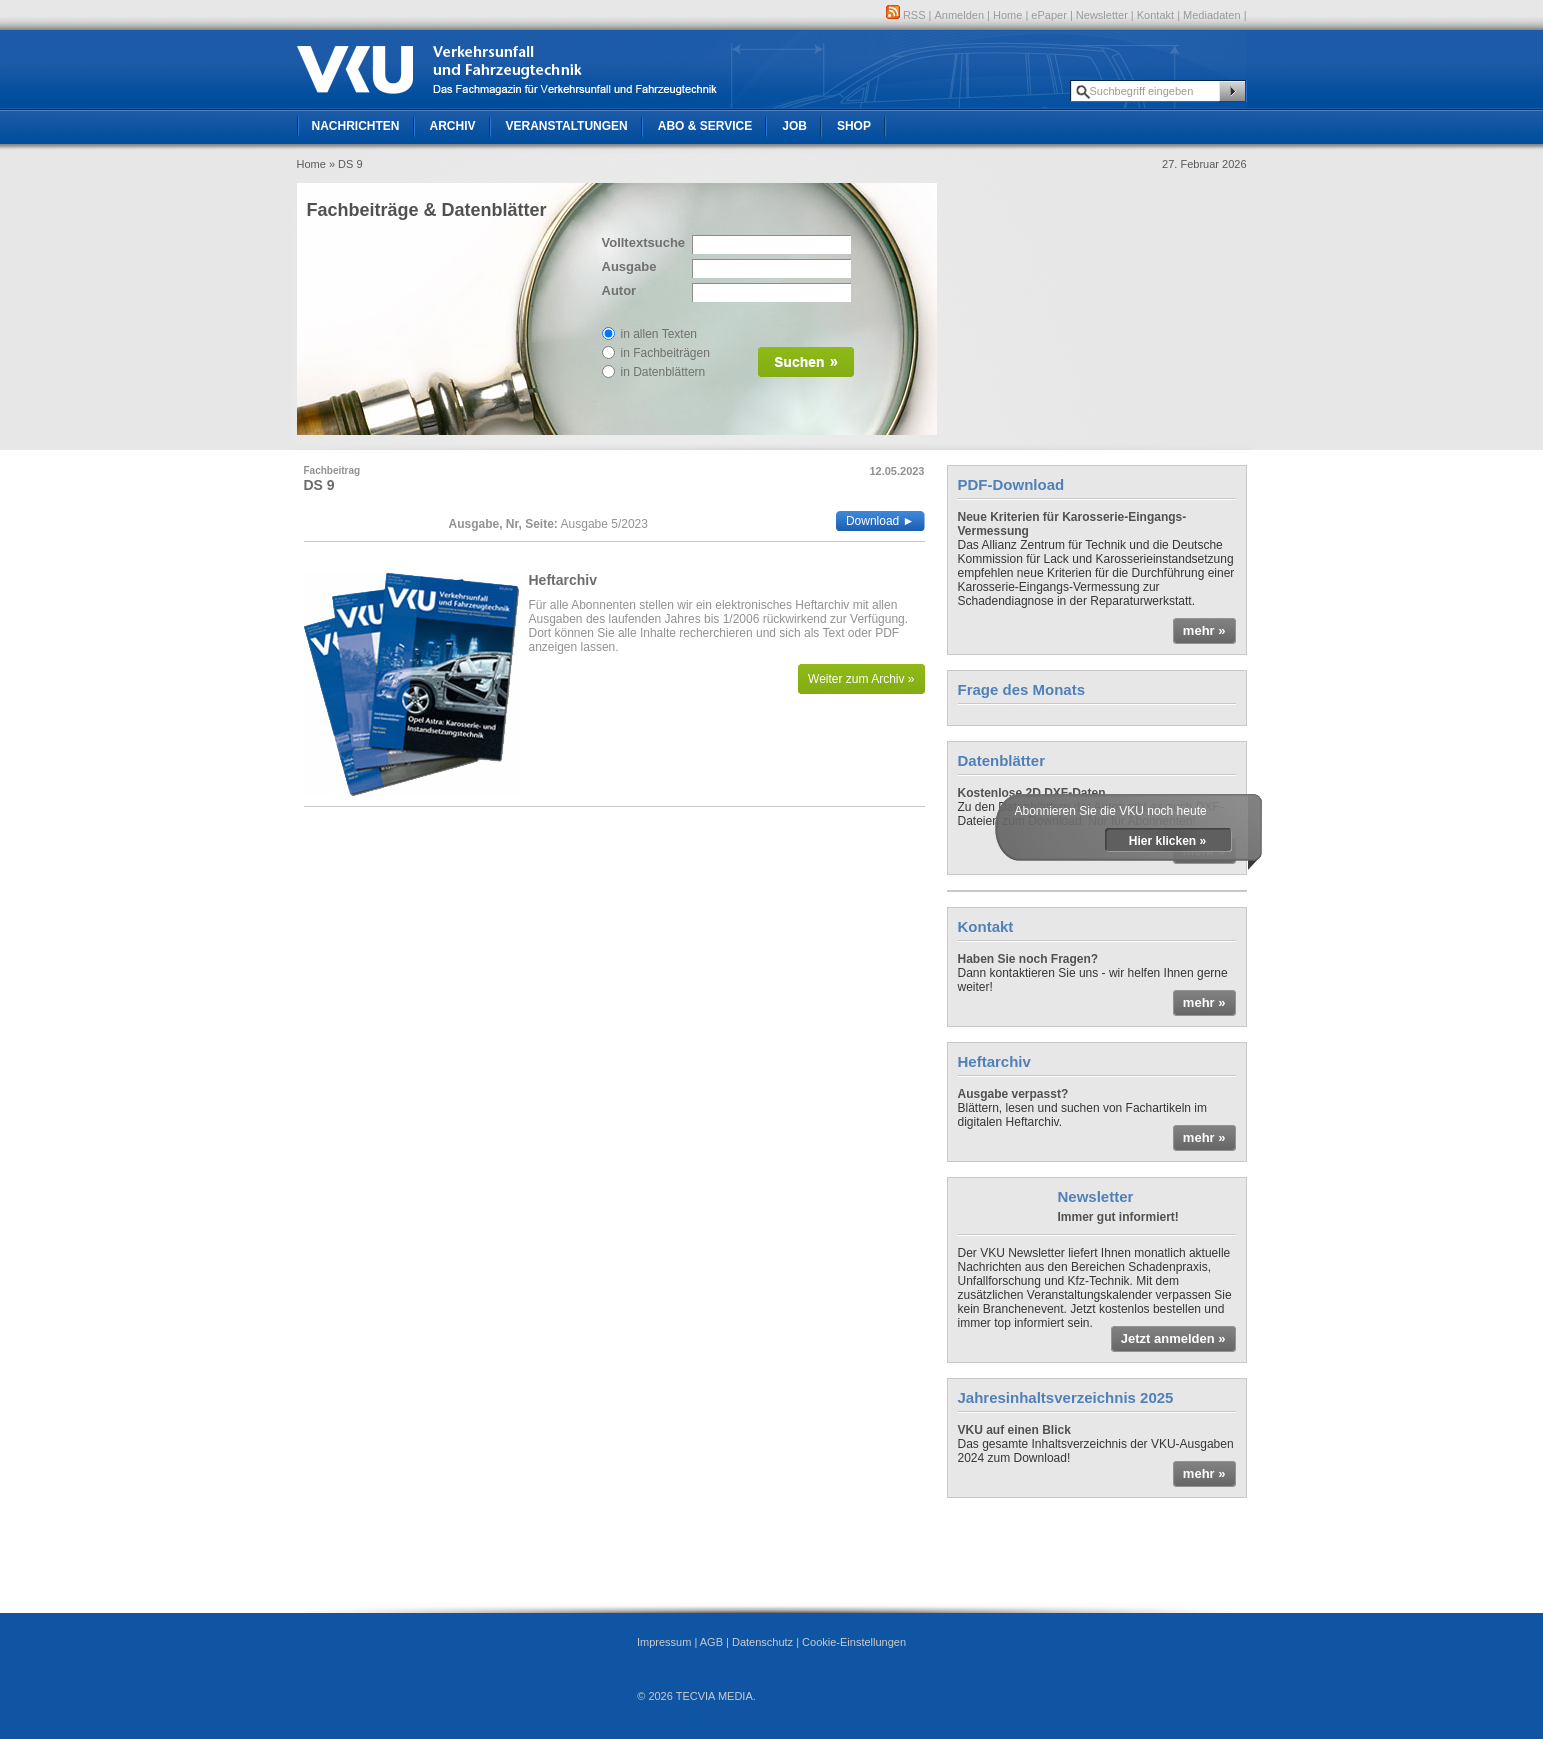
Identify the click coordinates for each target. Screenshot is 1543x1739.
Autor (619, 290)
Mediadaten (1212, 15)
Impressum (664, 1642)
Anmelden (960, 15)
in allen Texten (659, 334)
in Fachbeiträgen (665, 353)
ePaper (1048, 15)
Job (794, 126)
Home (1007, 15)
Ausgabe (629, 266)
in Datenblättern (663, 372)
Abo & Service (705, 126)
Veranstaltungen (567, 126)
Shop (854, 126)
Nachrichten (356, 126)
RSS (906, 15)
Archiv (453, 126)
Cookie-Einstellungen (854, 1642)
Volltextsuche (642, 242)
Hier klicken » (1167, 841)
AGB (711, 1642)
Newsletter (1102, 15)
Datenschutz (762, 1642)
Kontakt (1155, 15)
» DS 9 (346, 164)
